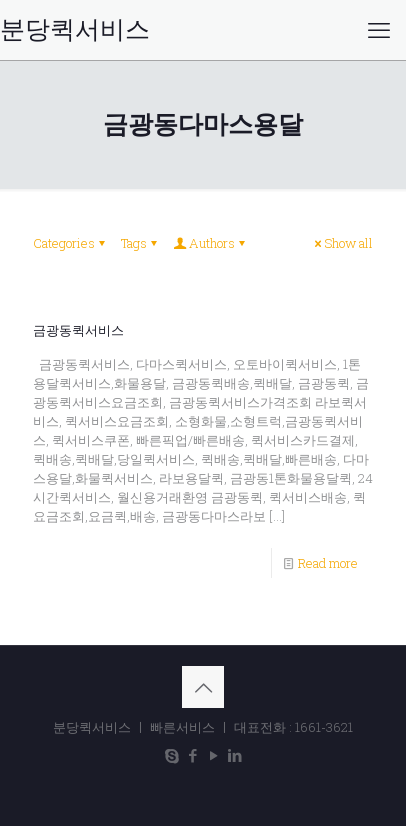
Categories (70, 243)
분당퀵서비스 (75, 30)
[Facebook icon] (192, 755)
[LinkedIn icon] (234, 755)
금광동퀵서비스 (78, 330)
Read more (328, 563)
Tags (140, 243)
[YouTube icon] (213, 755)
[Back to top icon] (203, 687)
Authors (210, 243)
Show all (342, 243)
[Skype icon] (171, 755)
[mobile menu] (379, 30)
